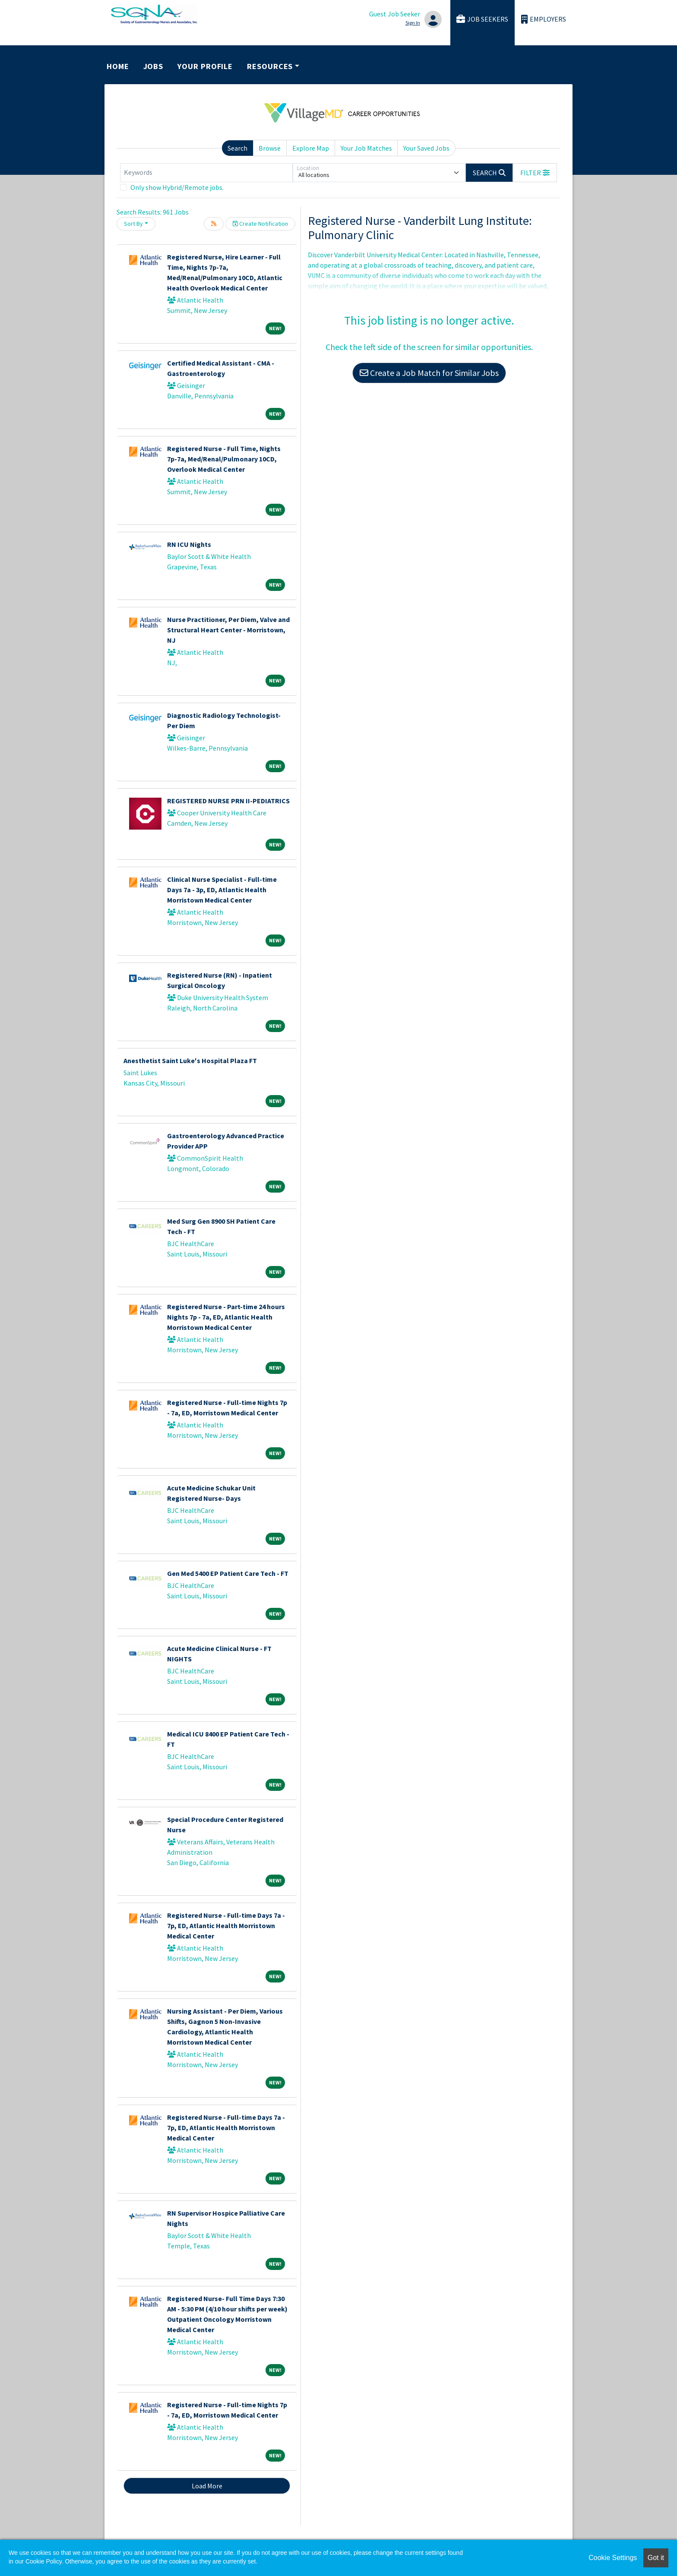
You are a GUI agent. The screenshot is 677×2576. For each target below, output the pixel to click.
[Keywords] (206, 172)
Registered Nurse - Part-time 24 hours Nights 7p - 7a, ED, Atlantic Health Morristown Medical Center (226, 1317)
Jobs (153, 66)
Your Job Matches (366, 148)
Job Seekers (482, 19)
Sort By (133, 223)
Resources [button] (270, 66)
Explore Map (310, 148)
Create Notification (260, 223)
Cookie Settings (612, 2557)
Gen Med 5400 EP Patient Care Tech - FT (227, 1573)
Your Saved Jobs (426, 148)
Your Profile (205, 66)
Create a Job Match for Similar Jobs (429, 372)
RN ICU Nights (189, 544)
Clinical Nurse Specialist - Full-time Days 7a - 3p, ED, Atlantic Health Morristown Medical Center (222, 889)
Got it (656, 2557)
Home (118, 66)
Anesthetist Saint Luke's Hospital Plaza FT (190, 1060)
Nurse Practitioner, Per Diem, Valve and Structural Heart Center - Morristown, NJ (228, 629)
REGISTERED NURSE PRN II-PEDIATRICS (228, 800)
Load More (207, 2485)
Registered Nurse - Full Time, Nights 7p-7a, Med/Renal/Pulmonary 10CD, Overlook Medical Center (224, 459)
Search (237, 148)
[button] (535, 172)
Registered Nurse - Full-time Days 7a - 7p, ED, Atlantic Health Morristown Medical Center (226, 1925)
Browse (270, 148)
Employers (543, 19)
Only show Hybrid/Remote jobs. (177, 187)
